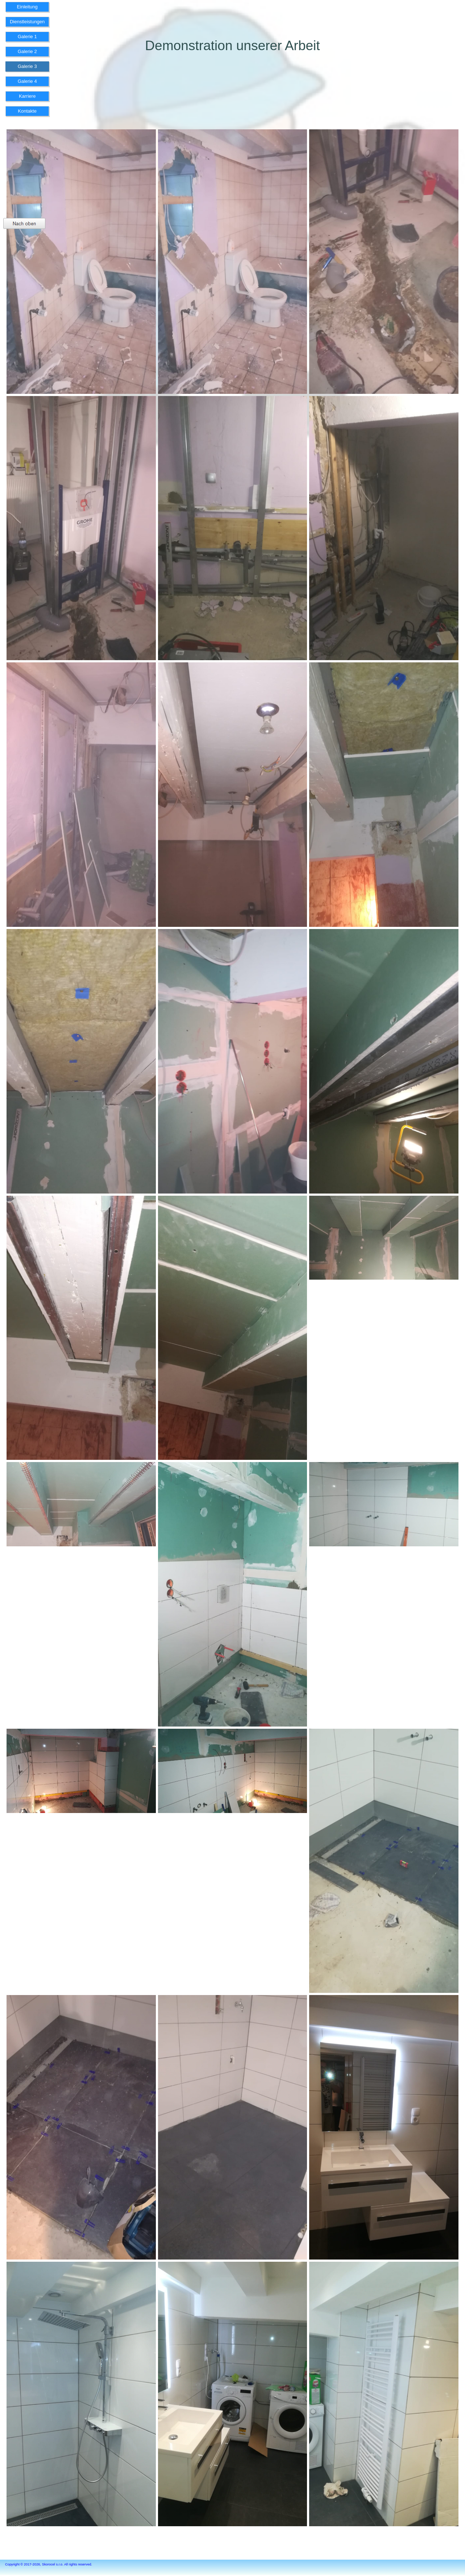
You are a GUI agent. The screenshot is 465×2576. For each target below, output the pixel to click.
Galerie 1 (27, 36)
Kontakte (27, 111)
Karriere (27, 96)
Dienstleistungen (27, 21)
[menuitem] (27, 9)
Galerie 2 (27, 51)
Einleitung (27, 6)
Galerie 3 (27, 66)
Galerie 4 (27, 81)
